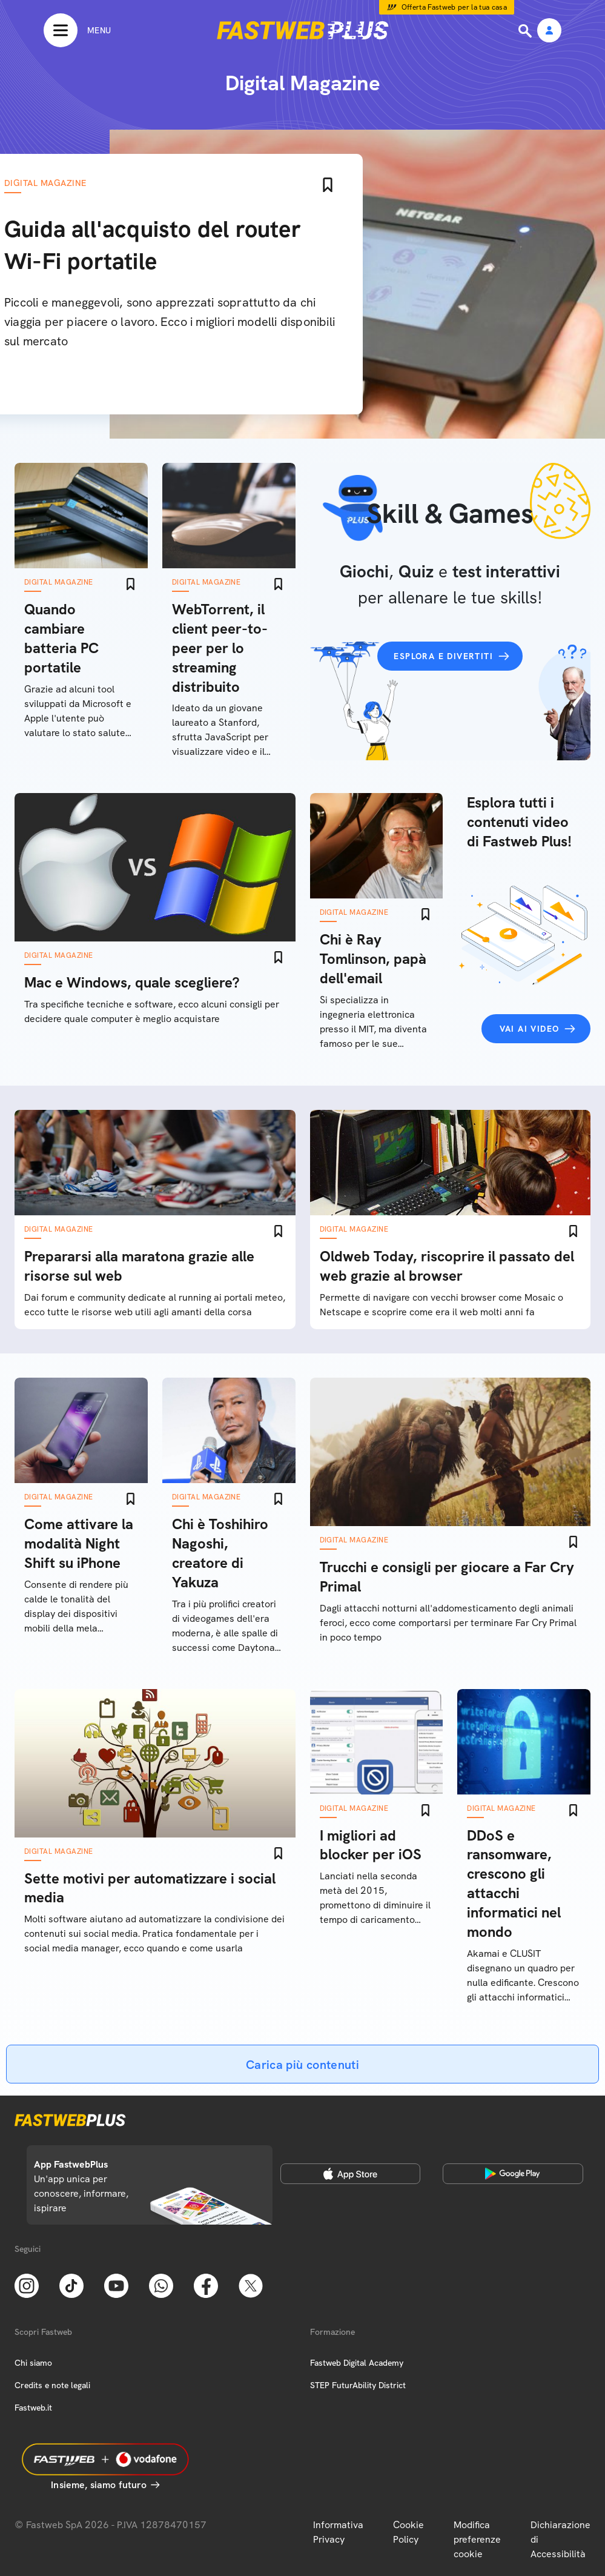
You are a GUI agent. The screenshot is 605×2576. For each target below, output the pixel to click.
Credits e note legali (52, 2385)
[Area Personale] (549, 31)
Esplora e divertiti (443, 656)
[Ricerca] (526, 31)
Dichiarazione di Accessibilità (560, 2539)
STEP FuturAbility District (358, 2385)
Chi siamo (33, 2362)
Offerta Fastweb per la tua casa (454, 7)
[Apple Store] (350, 2173)
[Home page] (303, 30)
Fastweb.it (33, 2407)
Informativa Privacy (338, 2532)
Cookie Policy (408, 2532)
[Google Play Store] (513, 2173)
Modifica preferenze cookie (477, 2539)
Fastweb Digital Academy (356, 2362)
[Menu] (77, 30)
